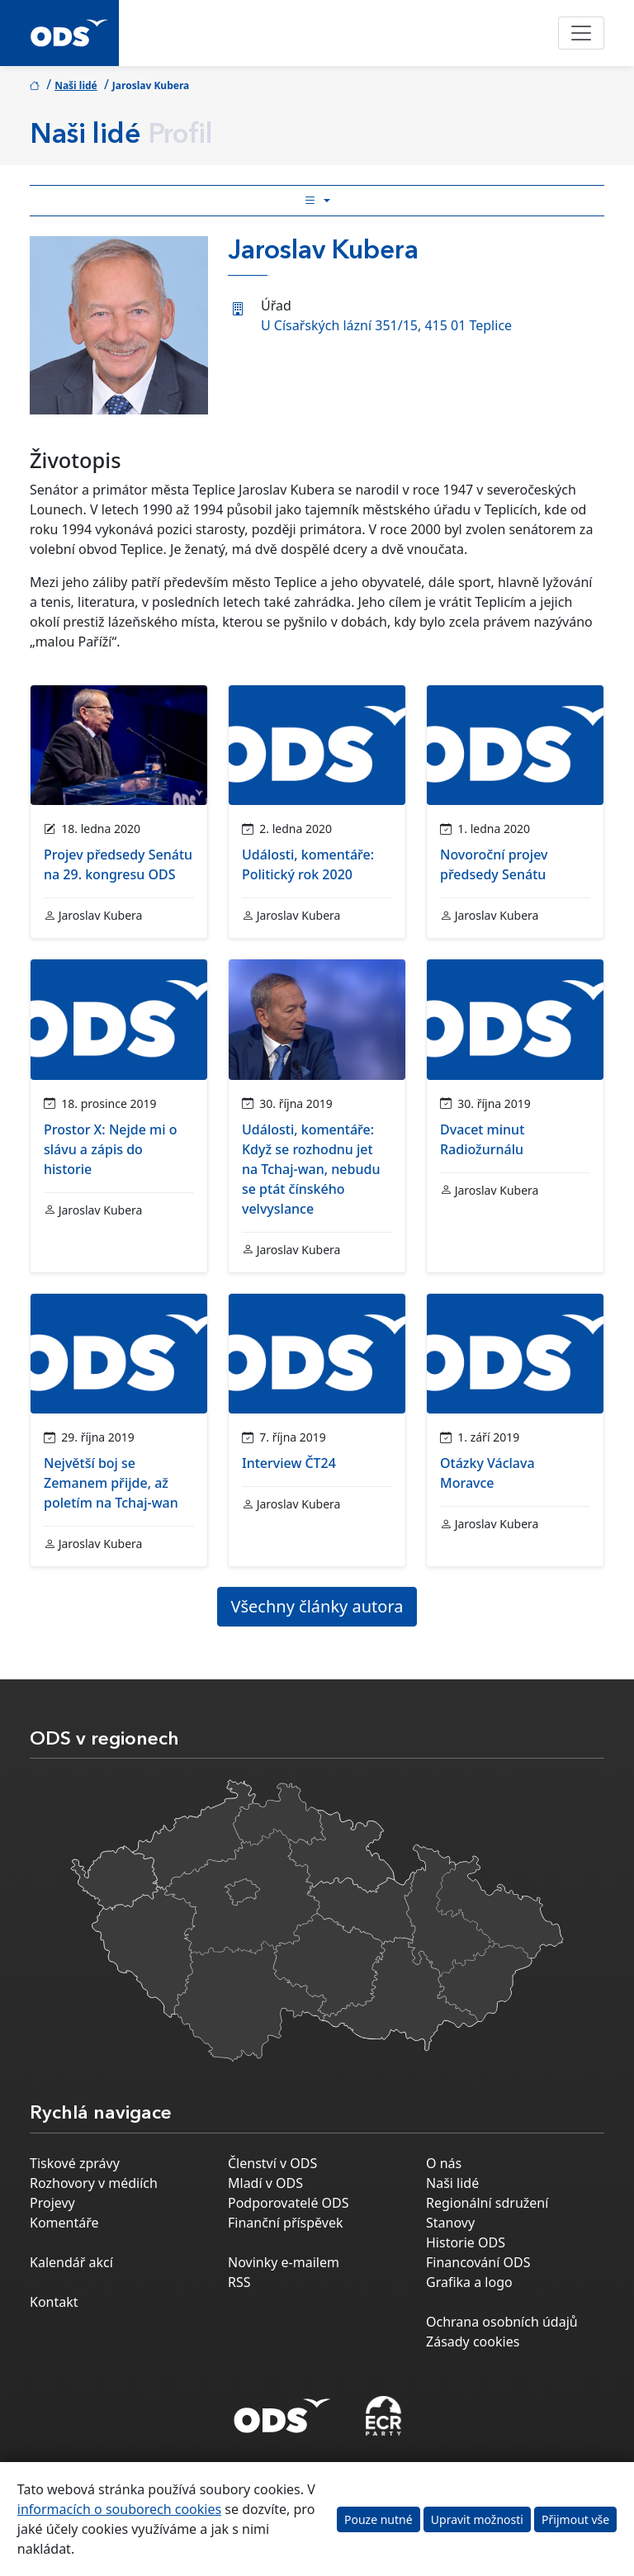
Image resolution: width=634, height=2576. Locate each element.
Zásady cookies (472, 2341)
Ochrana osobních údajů (502, 2322)
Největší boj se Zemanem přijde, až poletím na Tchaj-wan (111, 1483)
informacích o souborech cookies (119, 2509)
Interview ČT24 (289, 1463)
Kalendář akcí (71, 2262)
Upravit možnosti (477, 2519)
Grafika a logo (469, 2282)
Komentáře (64, 2223)
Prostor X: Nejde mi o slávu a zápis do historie (110, 1149)
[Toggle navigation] (581, 33)
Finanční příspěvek (285, 2223)
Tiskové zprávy (75, 2163)
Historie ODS (465, 2242)
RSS (239, 2282)
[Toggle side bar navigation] (317, 200)
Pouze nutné (378, 2519)
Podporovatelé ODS (288, 2203)
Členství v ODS (272, 2163)
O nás (443, 2163)
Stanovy (450, 2223)
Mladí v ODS (265, 2183)
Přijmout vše (575, 2519)
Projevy (52, 2203)
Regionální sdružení (487, 2203)
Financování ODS (478, 2262)
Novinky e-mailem (283, 2262)
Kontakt (54, 2302)
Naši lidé (75, 85)
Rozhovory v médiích (94, 2183)
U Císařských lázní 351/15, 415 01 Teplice (386, 325)
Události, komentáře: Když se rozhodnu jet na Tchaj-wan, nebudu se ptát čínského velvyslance (311, 1169)
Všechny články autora (317, 1606)
